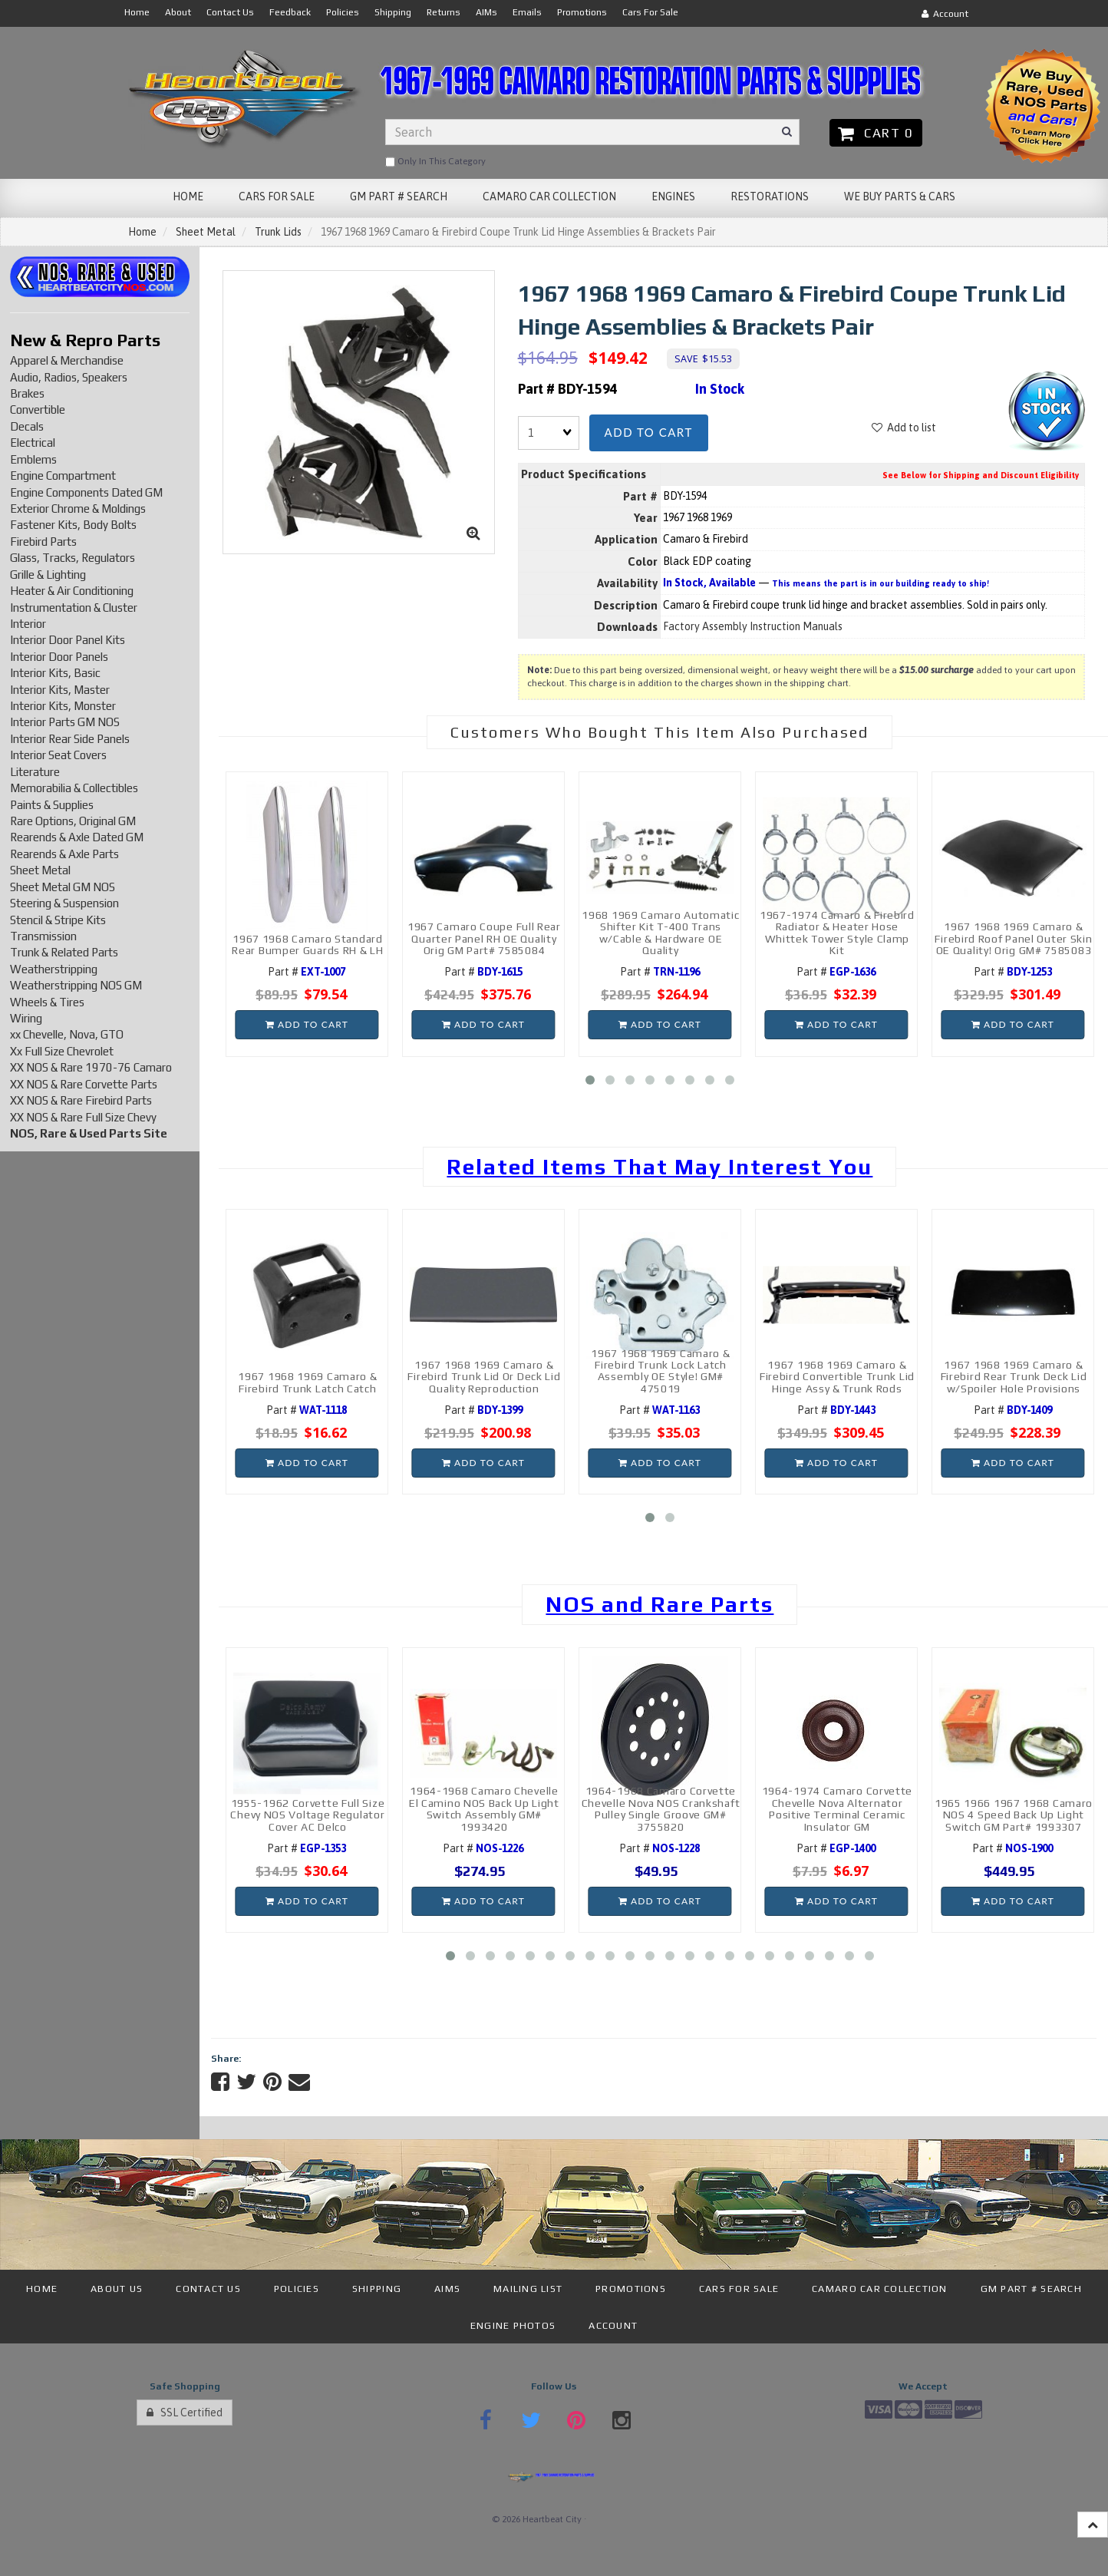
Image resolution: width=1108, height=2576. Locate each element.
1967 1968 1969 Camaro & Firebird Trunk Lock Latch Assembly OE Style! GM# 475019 (660, 1371)
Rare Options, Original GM (73, 820)
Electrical (32, 442)
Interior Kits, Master (60, 689)
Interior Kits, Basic (55, 672)
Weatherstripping (53, 969)
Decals (27, 426)
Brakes (27, 393)
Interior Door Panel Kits (67, 639)
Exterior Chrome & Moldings (78, 508)
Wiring (26, 1018)
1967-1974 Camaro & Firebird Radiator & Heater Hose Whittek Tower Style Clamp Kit (837, 932)
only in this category (435, 162)
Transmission (43, 936)
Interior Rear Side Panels (70, 738)
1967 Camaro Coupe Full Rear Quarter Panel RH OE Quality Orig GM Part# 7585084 (484, 938)
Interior (28, 623)
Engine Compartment (63, 475)
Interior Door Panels (59, 656)
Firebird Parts (43, 541)
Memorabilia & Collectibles (74, 787)
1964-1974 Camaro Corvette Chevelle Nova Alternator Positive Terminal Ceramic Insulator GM (837, 1808)
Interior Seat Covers (58, 754)
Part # (306, 972)
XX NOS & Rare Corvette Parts (83, 1084)
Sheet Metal (206, 232)
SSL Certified (185, 2412)
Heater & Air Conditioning (72, 590)
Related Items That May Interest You (659, 1166)
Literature (35, 771)
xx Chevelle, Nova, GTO (67, 1034)
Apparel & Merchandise (67, 360)
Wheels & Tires (47, 1002)
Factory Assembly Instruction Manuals (753, 626)
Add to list (904, 427)
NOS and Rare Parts (659, 1604)
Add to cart (649, 432)
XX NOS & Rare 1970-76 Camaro (91, 1067)
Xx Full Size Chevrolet (62, 1051)
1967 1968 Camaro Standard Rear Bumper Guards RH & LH (307, 944)
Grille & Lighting (48, 574)
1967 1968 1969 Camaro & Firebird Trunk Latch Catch (307, 1382)
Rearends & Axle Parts (64, 853)
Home (142, 232)
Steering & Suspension (64, 903)
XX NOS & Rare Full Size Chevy (83, 1117)
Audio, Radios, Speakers (68, 377)
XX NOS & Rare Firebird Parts (81, 1100)
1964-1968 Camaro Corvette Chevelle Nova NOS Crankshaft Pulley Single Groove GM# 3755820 (661, 1808)
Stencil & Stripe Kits (58, 919)
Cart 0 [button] (876, 132)
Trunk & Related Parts (64, 952)
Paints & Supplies (52, 804)
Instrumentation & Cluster (73, 607)
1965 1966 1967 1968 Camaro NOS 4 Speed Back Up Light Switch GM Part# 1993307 (1014, 1815)
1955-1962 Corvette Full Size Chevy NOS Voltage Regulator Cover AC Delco (307, 1815)
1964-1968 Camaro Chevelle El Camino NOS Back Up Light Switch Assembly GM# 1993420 (484, 1808)
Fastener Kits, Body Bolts (73, 524)
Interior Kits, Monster (63, 705)
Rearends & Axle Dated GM (76, 837)
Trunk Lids (278, 232)
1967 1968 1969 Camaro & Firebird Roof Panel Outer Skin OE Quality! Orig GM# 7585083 (1013, 938)
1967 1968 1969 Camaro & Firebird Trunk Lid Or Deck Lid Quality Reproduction (483, 1377)
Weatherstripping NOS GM (76, 985)
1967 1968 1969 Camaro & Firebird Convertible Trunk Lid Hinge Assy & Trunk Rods (837, 1377)
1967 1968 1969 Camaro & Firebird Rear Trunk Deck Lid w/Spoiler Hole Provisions (1014, 1377)
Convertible (37, 409)
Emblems (33, 459)
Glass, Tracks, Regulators (72, 557)
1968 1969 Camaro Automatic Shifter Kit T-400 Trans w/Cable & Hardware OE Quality (660, 932)
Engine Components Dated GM (86, 492)
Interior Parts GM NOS (65, 721)
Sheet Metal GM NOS (62, 886)
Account (945, 13)
